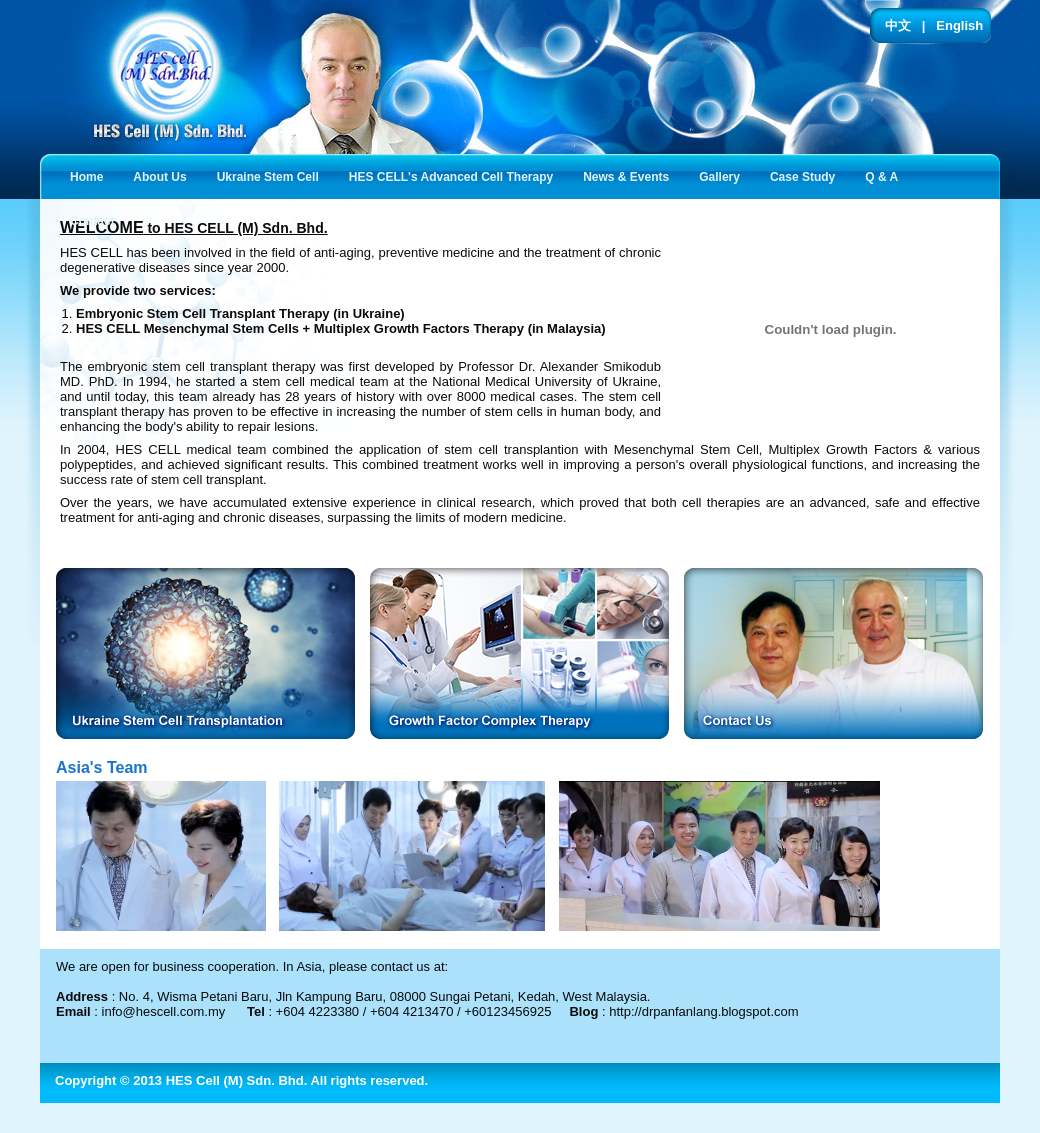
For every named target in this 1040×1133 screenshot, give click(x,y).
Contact (96, 219)
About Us (163, 175)
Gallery (723, 175)
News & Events (630, 175)
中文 (898, 25)
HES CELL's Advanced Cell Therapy (455, 175)
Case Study (806, 175)
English (959, 25)
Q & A (885, 175)
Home (86, 177)
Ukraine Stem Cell (272, 175)
